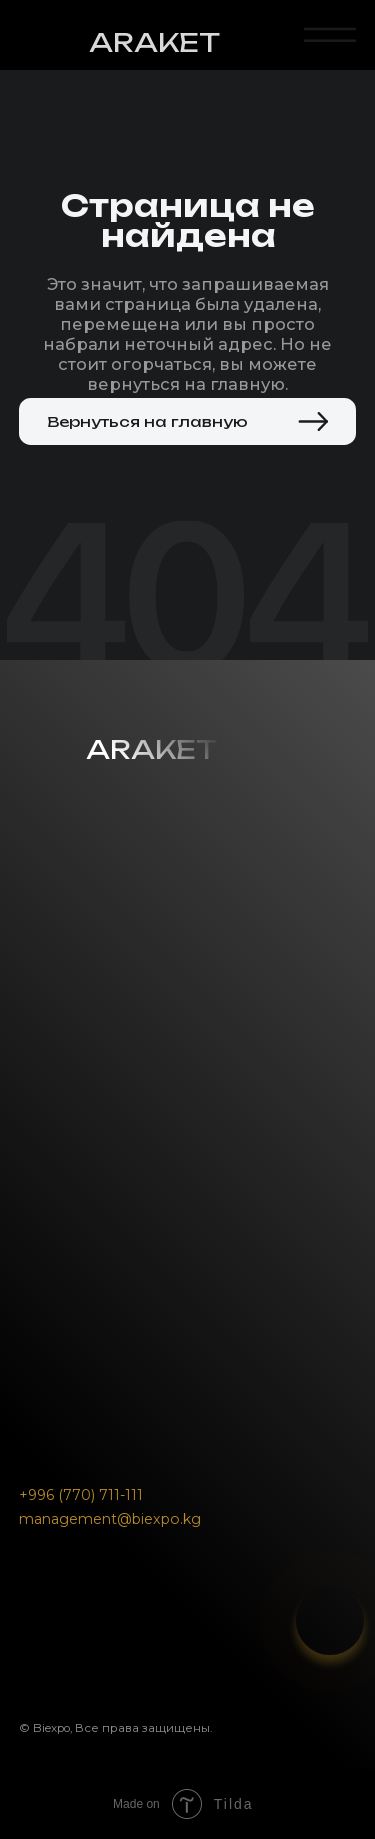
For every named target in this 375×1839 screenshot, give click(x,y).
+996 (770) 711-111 (81, 1495)
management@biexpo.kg (110, 1519)
